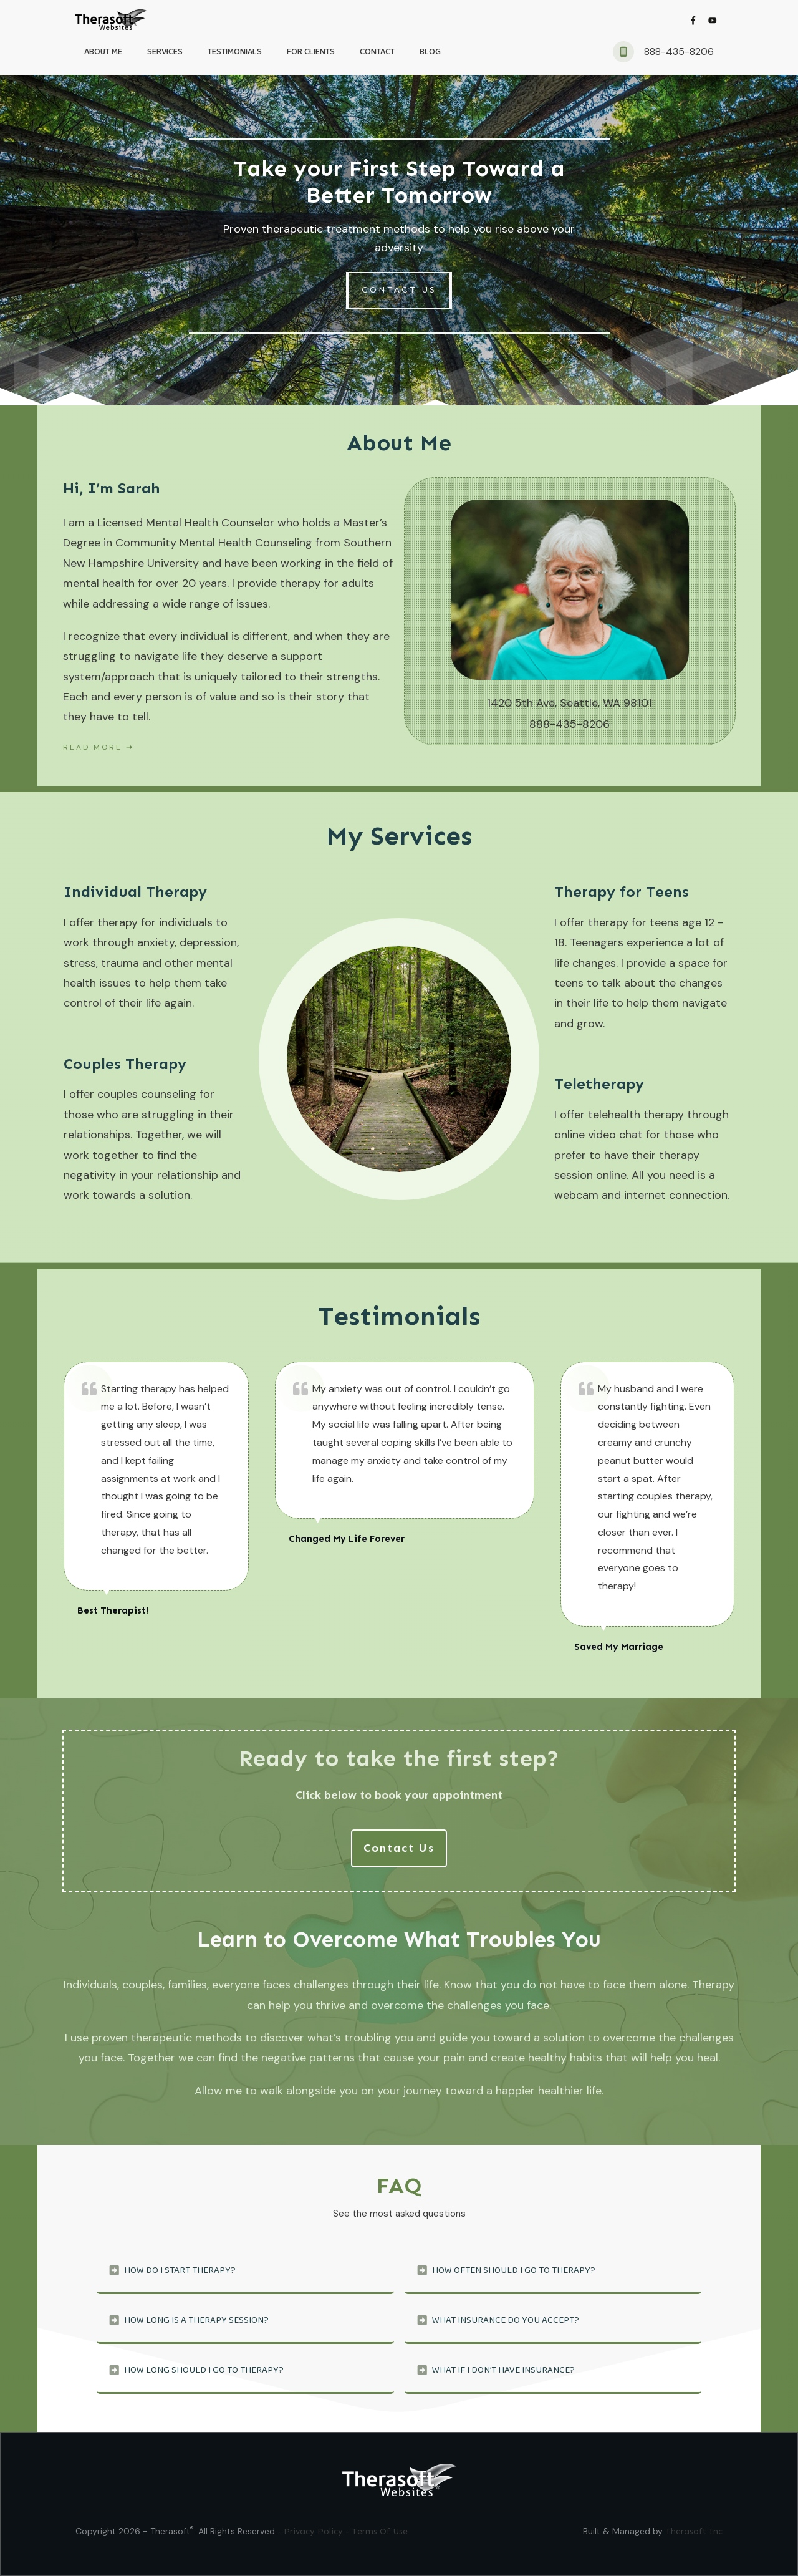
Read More (92, 747)
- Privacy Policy (311, 2531)
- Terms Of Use (376, 2531)
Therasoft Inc (694, 2531)
